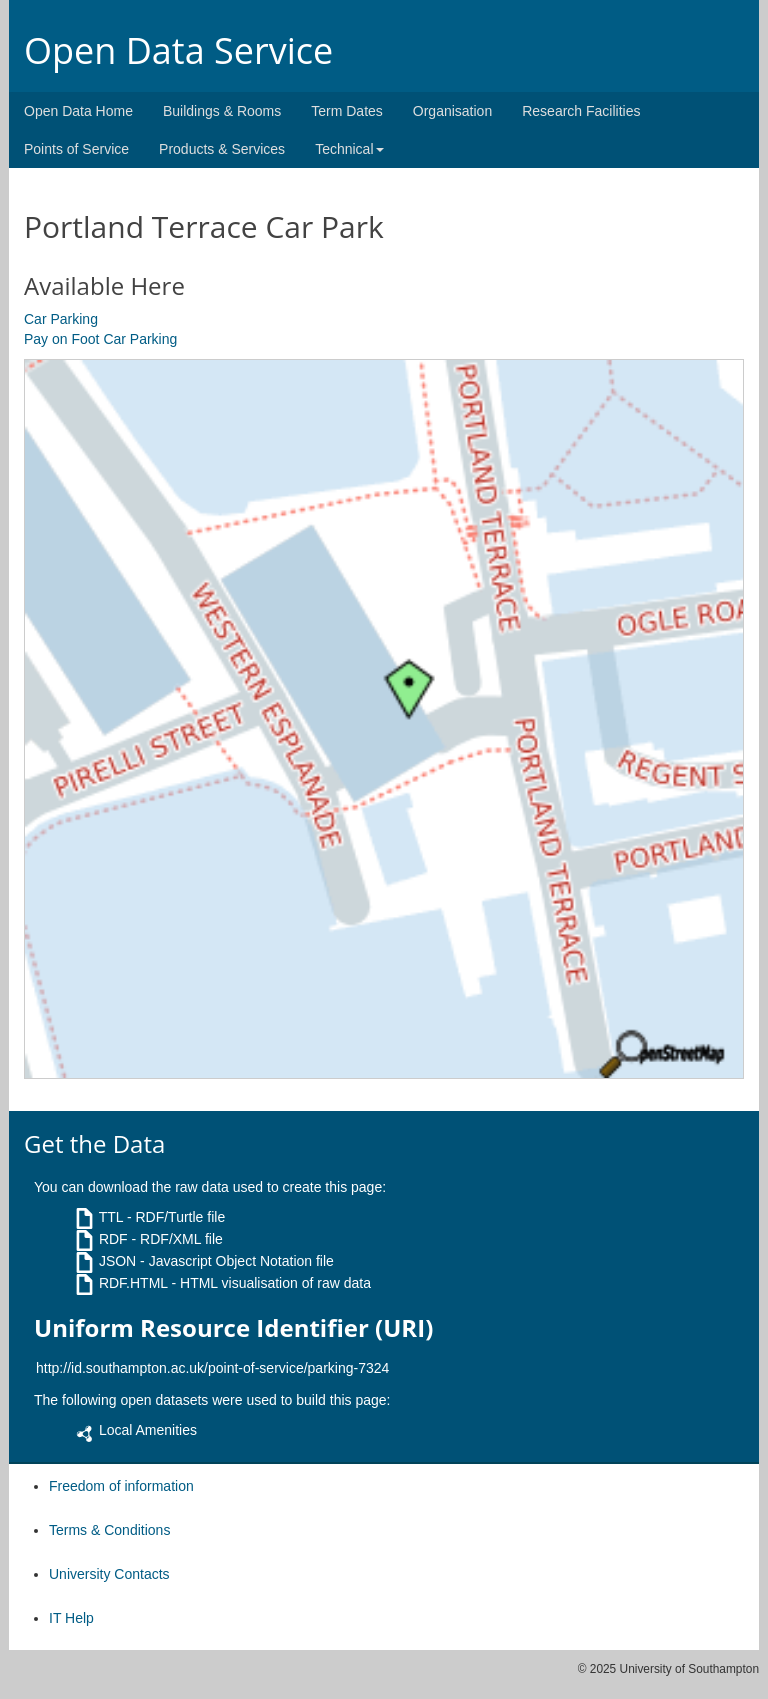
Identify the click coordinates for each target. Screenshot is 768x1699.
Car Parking (61, 319)
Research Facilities (581, 111)
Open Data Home (78, 111)
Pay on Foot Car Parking (100, 339)
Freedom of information (121, 1486)
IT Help (71, 1618)
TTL (111, 1217)
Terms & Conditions (109, 1530)
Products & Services (222, 149)
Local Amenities (148, 1430)
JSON (117, 1261)
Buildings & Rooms (222, 111)
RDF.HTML (133, 1283)
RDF (113, 1239)
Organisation (452, 111)
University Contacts (109, 1574)
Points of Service (76, 149)
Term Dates (347, 111)
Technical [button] (349, 149)
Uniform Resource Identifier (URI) (233, 1328)
